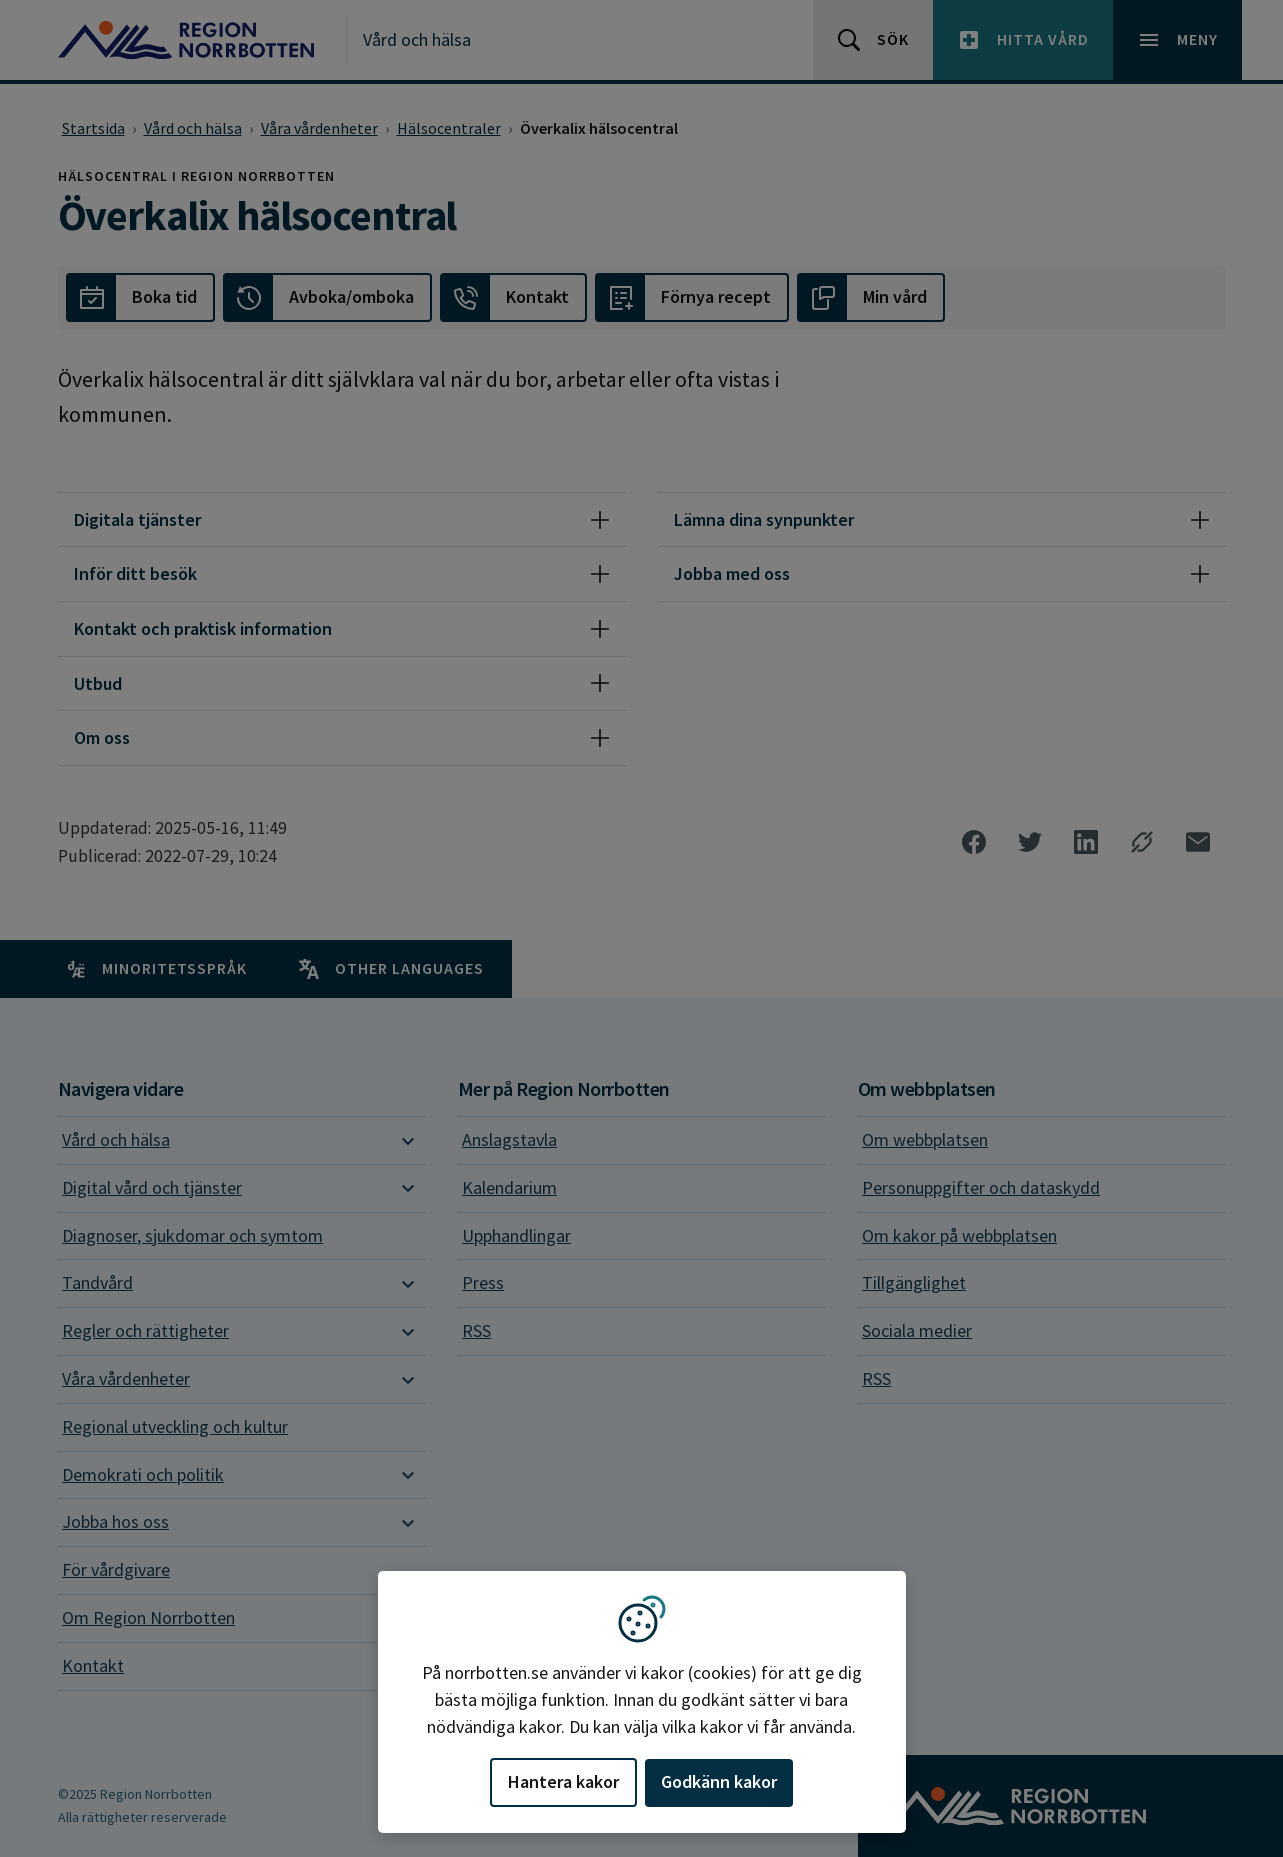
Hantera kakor (563, 1781)
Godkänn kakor (719, 1781)
